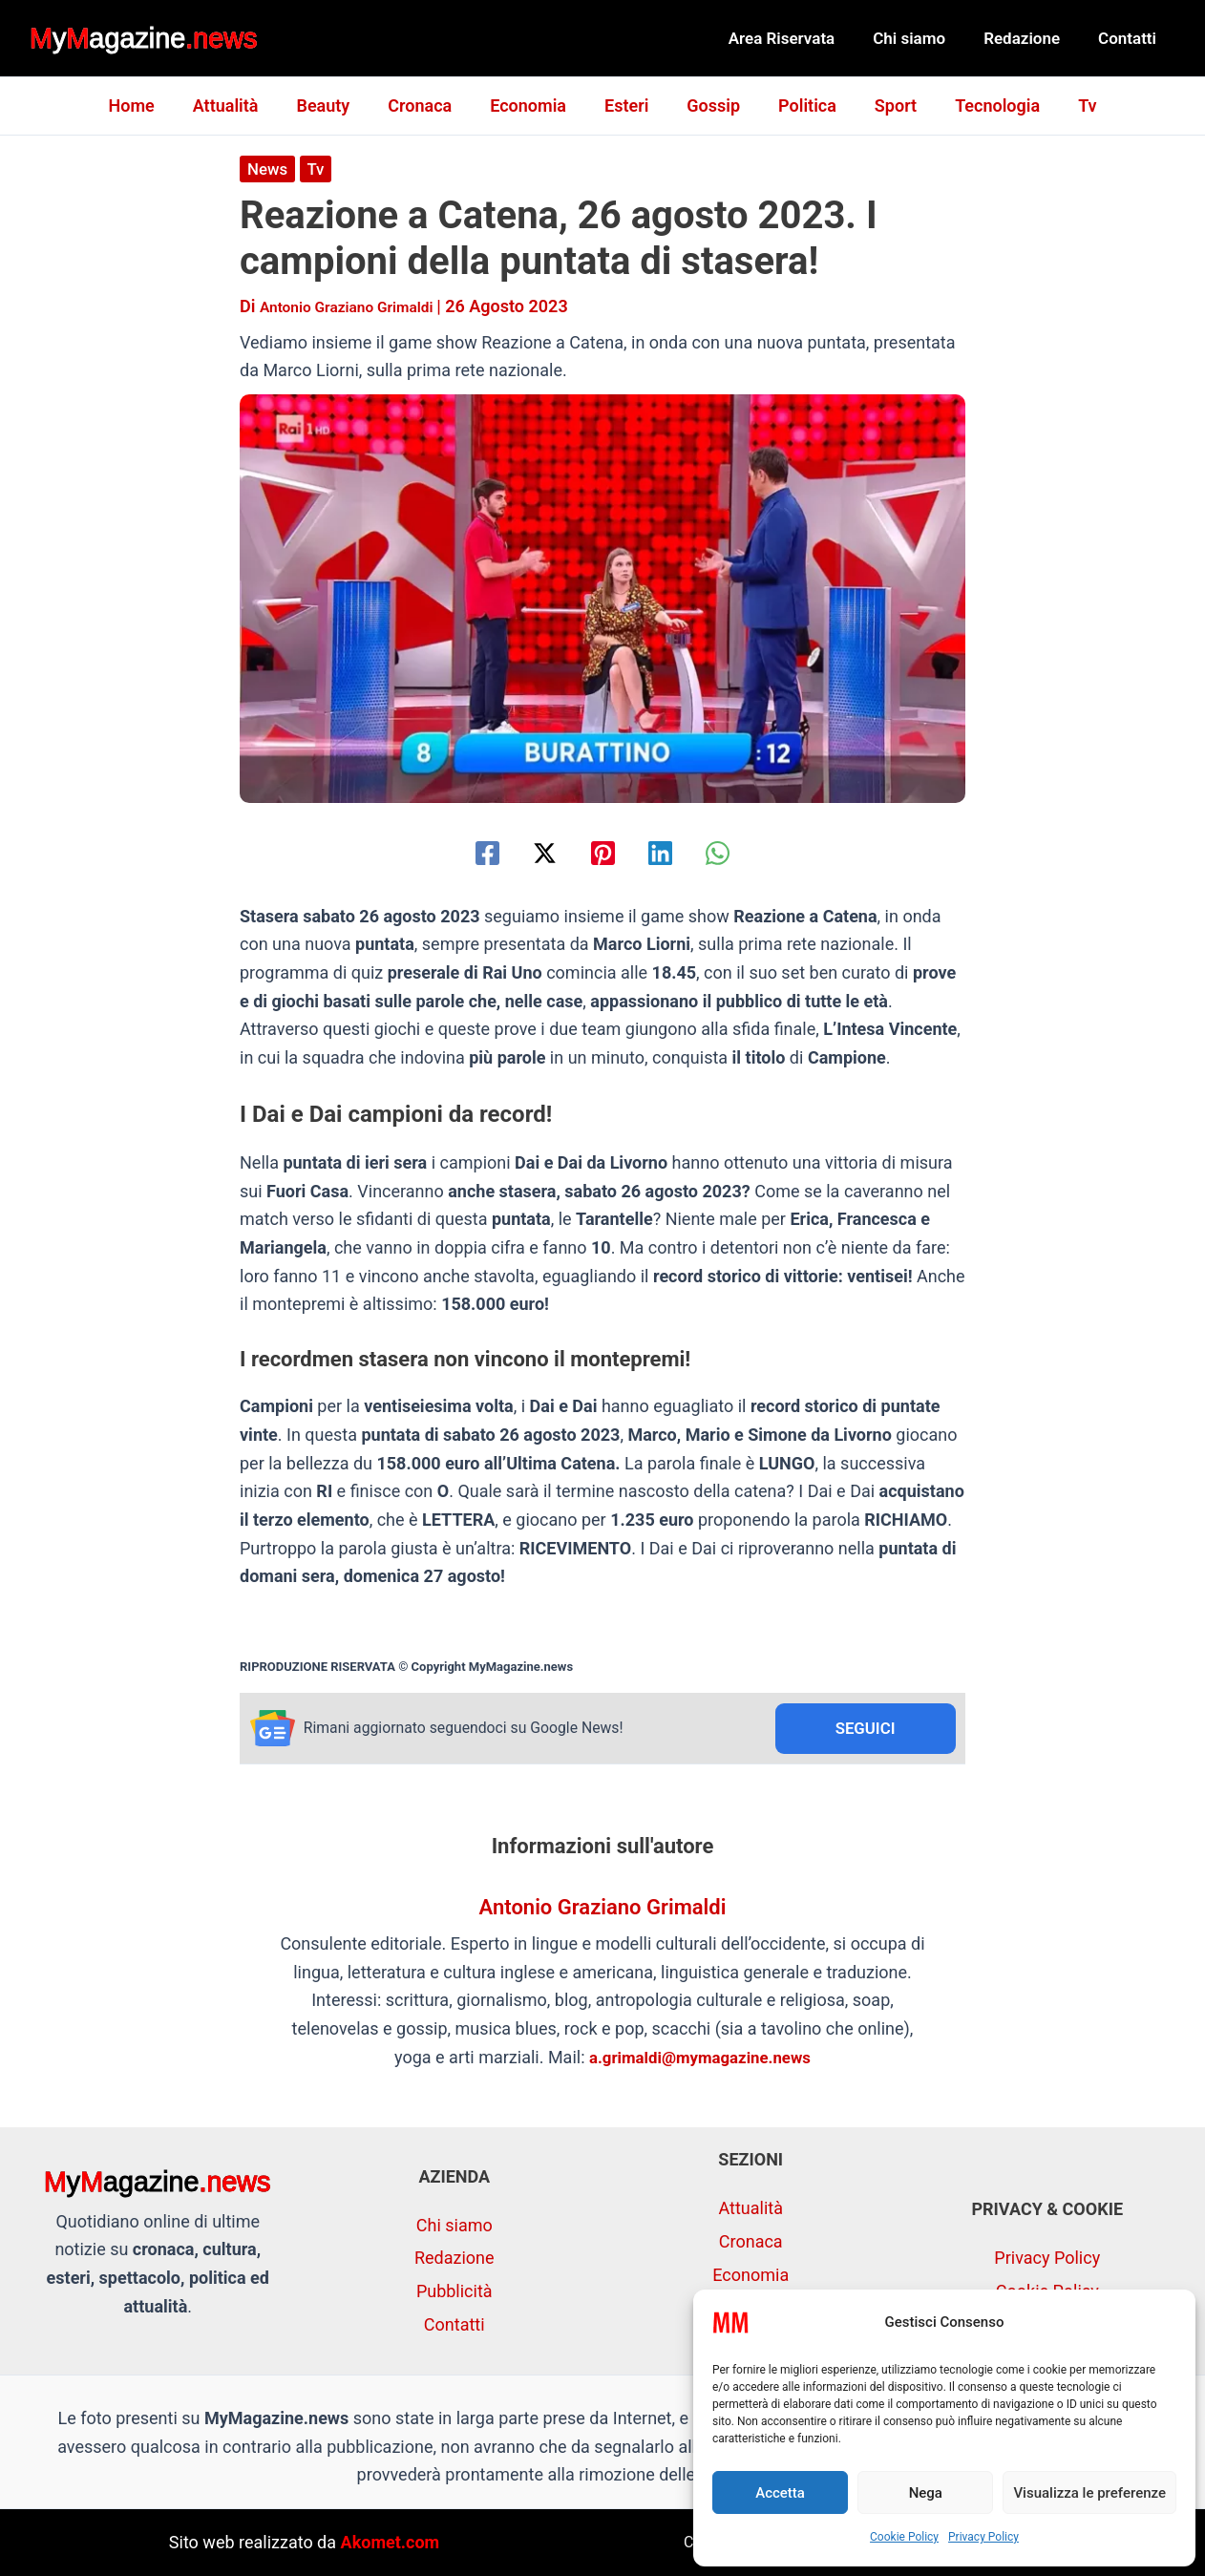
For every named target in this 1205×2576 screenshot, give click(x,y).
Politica (800, 105)
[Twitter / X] (530, 852)
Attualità (241, 105)
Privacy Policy (983, 2537)
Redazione (1030, 38)
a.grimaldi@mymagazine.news (700, 2060)
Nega (925, 2493)
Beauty (334, 105)
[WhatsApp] (746, 852)
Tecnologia (982, 105)
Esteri (626, 105)
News (268, 168)
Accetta (780, 2493)
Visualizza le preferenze (1089, 2493)
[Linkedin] (674, 852)
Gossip (709, 105)
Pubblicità (454, 2291)
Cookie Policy (904, 2537)
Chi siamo (923, 38)
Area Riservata (802, 38)
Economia (532, 105)
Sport (884, 105)
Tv (1068, 105)
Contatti (1130, 38)
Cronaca (427, 105)
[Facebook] (459, 852)
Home (150, 105)
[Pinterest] (603, 852)
